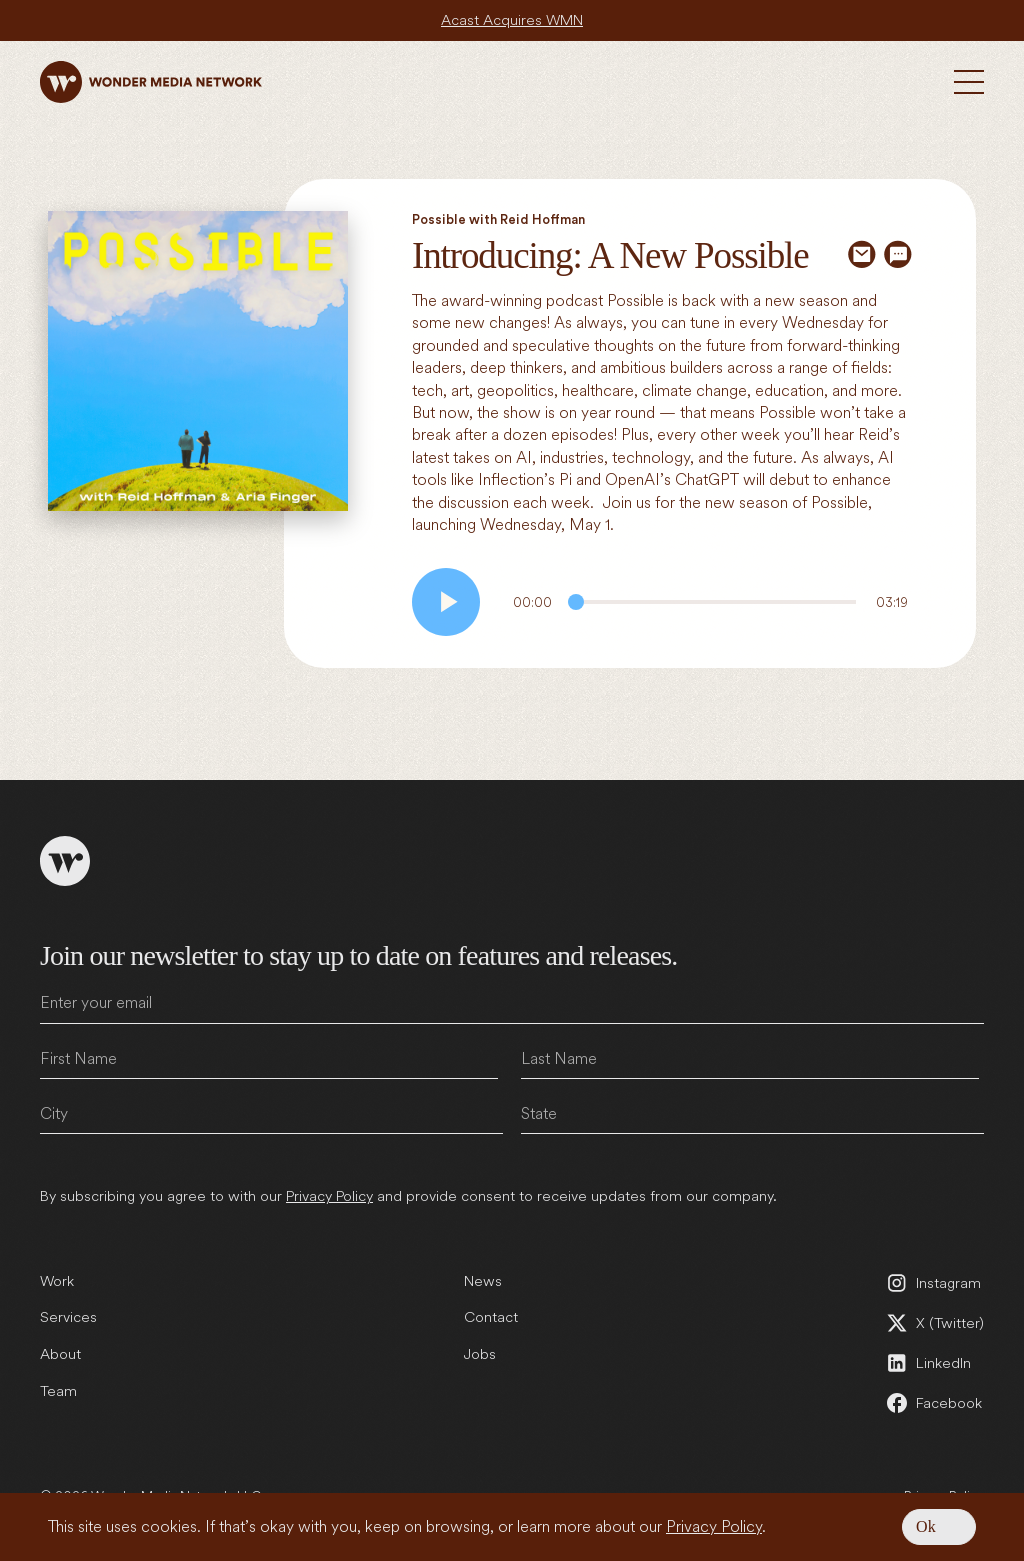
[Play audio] (446, 602)
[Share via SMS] (898, 254)
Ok (926, 1526)
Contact (491, 1317)
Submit (965, 1159)
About (60, 1354)
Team (58, 1391)
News (483, 1281)
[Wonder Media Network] (151, 82)
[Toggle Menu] (969, 82)
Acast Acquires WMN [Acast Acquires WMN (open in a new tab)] (512, 20)
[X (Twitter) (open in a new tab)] (934, 1323)
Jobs (480, 1354)
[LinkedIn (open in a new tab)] (934, 1363)
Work (57, 1281)
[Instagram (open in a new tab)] (934, 1283)
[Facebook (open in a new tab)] (934, 1403)
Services (68, 1317)
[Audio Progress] (712, 602)
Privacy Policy (714, 1526)
